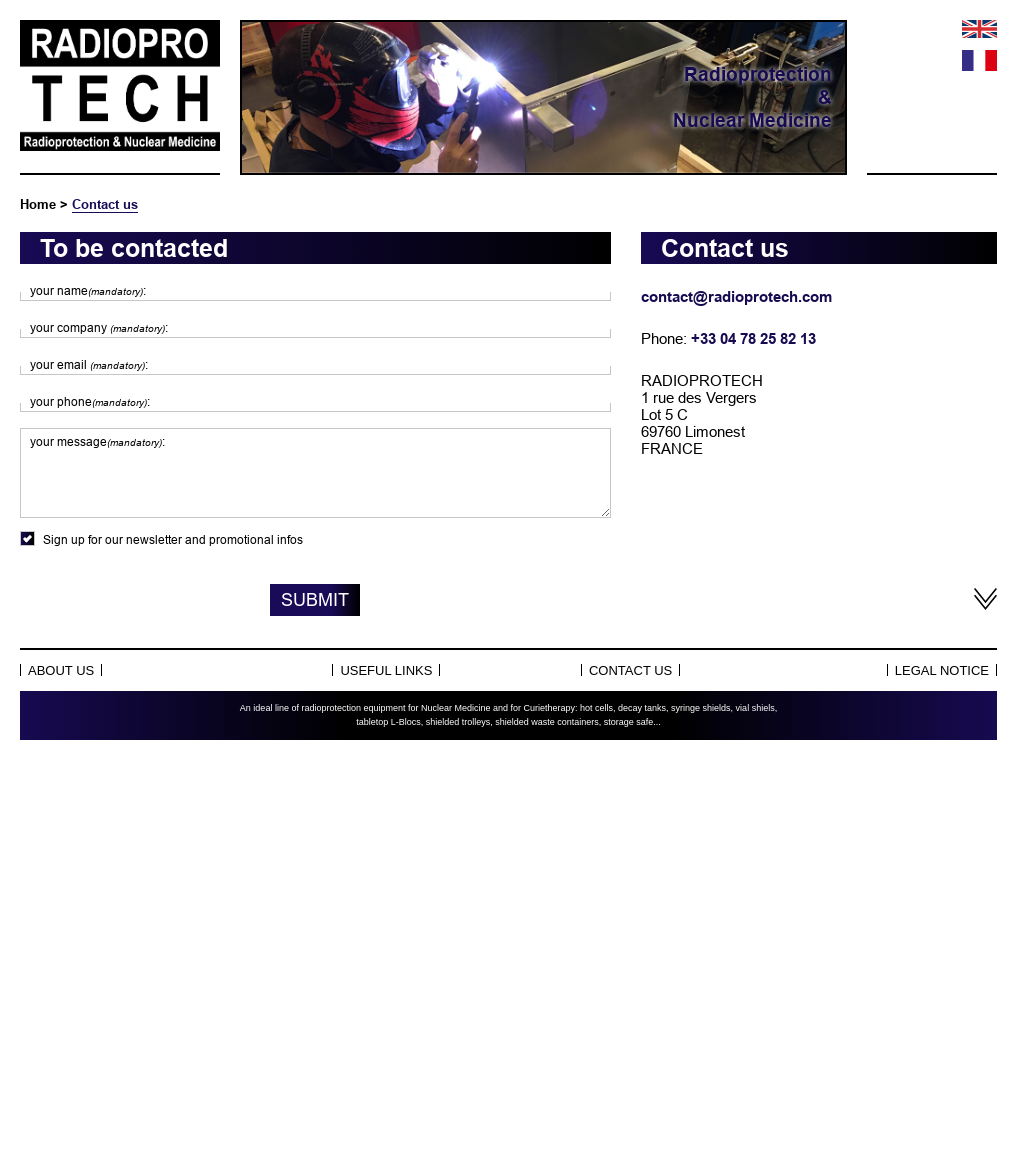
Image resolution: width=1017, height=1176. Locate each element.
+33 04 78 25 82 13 (753, 339)
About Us (61, 670)
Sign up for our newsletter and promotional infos (315, 539)
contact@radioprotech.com (736, 297)
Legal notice (942, 670)
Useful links (386, 670)
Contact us (105, 204)
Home (38, 204)
